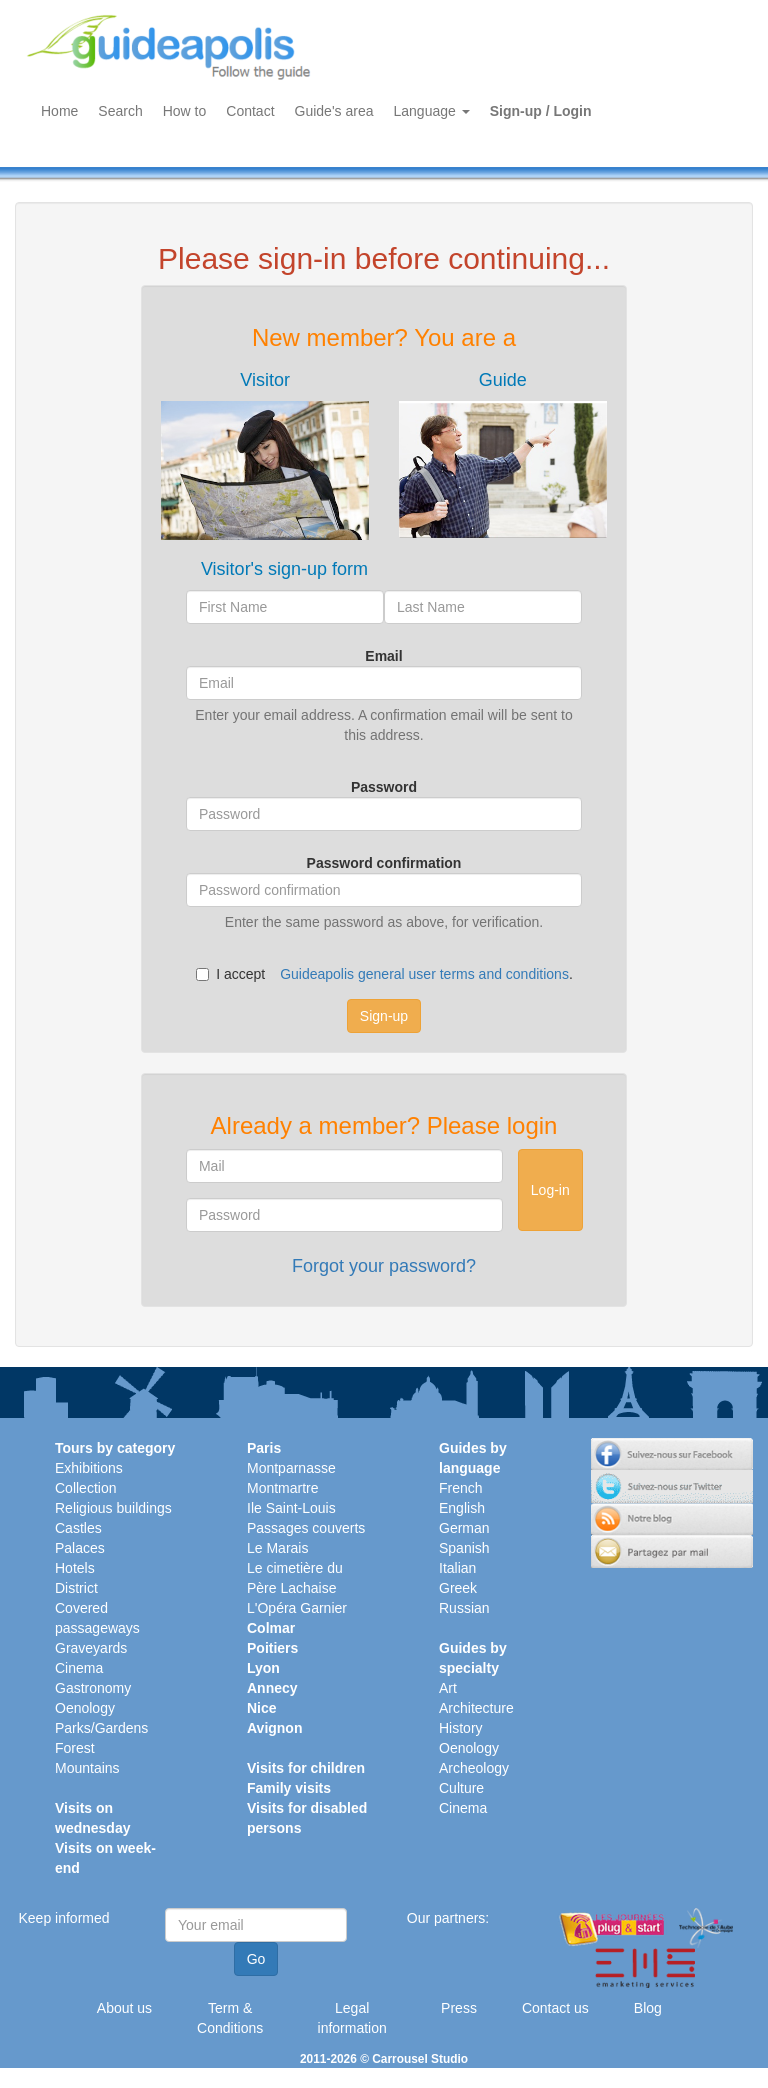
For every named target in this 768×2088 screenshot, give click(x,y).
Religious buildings (113, 1508)
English (462, 1508)
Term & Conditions (230, 2018)
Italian (457, 1568)
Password (384, 787)
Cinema (79, 1668)
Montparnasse (291, 1468)
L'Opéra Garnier (297, 1608)
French (461, 1488)
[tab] (265, 455)
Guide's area (334, 111)
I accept (230, 974)
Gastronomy (93, 1688)
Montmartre (283, 1488)
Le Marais (277, 1548)
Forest (75, 1748)
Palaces (80, 1548)
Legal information (352, 2018)
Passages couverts (306, 1528)
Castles (78, 1528)
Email (383, 656)
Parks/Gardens (101, 1728)
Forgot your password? (384, 1266)
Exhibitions (89, 1468)
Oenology (85, 1708)
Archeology (474, 1768)
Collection (85, 1488)
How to (185, 111)
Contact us (555, 2008)
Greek (458, 1588)
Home (59, 111)
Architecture (476, 1708)
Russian (464, 1608)
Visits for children (306, 1768)
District (76, 1588)
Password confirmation (384, 863)
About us (124, 2008)
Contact (250, 111)
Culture (461, 1788)
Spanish (464, 1548)
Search (120, 111)
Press (459, 2008)
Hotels (75, 1568)
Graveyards (91, 1648)
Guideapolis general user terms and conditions (424, 974)
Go (256, 1959)
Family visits (289, 1788)
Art (448, 1688)
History (461, 1728)
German (464, 1528)
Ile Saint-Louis (291, 1508)
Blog (648, 2008)
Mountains (87, 1768)
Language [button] (432, 111)
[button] (265, 455)
